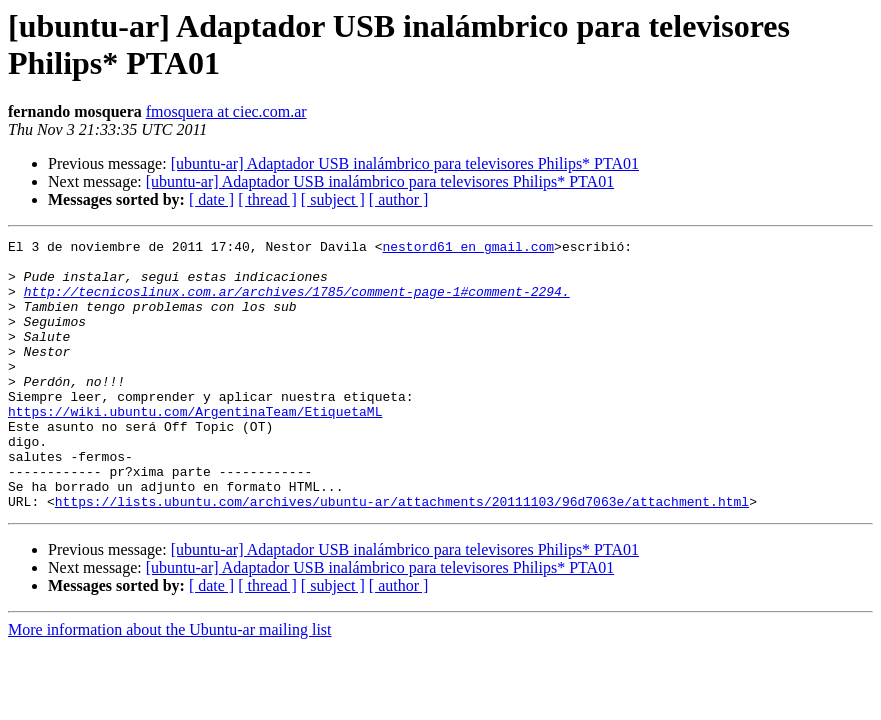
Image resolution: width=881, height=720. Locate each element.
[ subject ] (333, 199)
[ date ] (211, 199)
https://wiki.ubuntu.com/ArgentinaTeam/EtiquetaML (195, 447)
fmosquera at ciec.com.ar (226, 111)
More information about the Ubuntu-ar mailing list (170, 683)
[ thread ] (267, 199)
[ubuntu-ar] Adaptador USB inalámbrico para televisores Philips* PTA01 (405, 163)
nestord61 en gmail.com (468, 249)
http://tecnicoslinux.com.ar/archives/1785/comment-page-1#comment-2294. (297, 303)
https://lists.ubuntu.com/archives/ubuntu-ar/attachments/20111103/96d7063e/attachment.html (402, 555)
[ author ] (399, 199)
